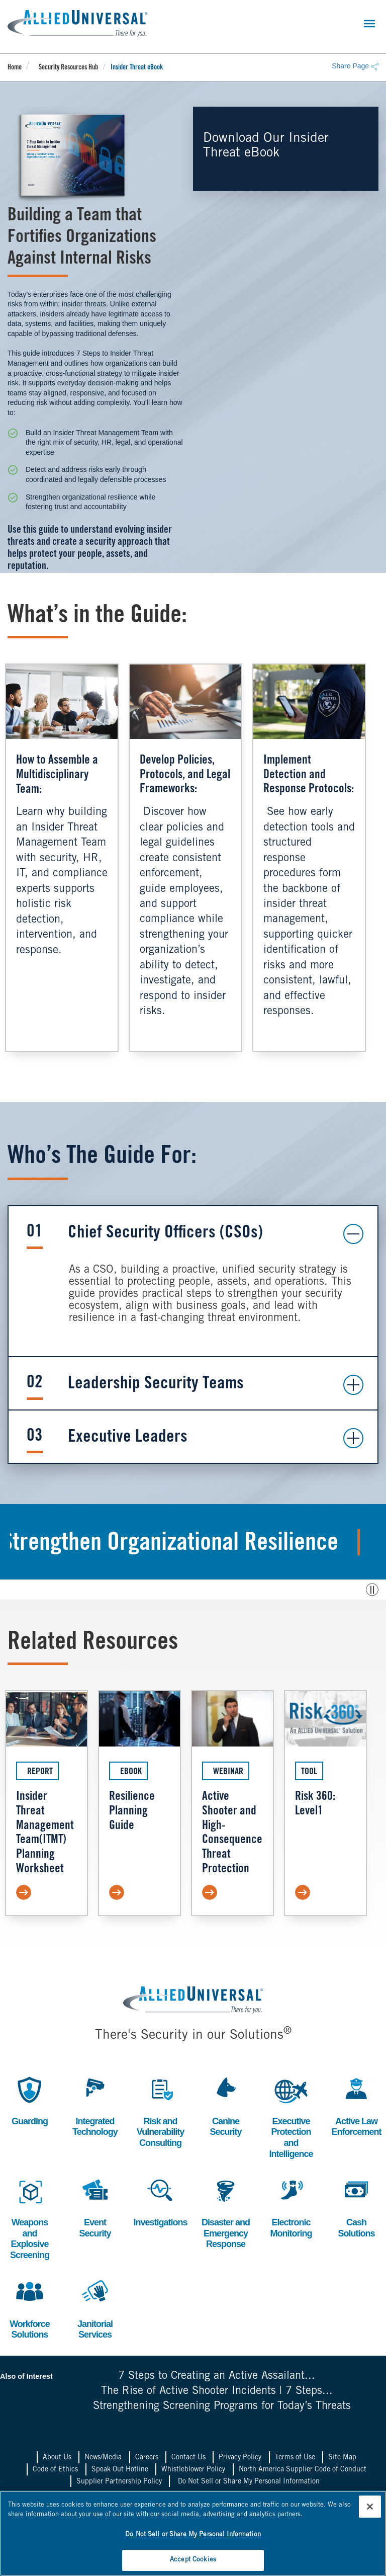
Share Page (355, 66)
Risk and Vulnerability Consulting (160, 2110)
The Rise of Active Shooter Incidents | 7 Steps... (217, 2391)
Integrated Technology (95, 2105)
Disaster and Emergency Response (226, 2212)
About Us (57, 2457)
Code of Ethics (55, 2469)
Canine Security (226, 2105)
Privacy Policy (240, 2457)
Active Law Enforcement (356, 2105)
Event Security (95, 2206)
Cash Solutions (356, 2206)
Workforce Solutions (30, 2308)
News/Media (103, 2457)
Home (15, 67)
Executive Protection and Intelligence (291, 2116)
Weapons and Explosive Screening (30, 2217)
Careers (146, 2457)
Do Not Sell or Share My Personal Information (249, 2481)
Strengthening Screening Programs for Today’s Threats (222, 2406)
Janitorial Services (95, 2308)
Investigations (160, 2201)
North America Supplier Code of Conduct (302, 2469)
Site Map (342, 2457)
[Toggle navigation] (369, 24)
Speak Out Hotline (119, 2469)
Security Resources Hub (68, 67)
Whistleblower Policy (193, 2469)
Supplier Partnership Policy (119, 2481)
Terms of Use (295, 2457)
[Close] (370, 2507)
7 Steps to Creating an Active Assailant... (216, 2376)
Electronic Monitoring (291, 2206)
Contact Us (188, 2457)
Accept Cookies (193, 2560)
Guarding (30, 2099)
